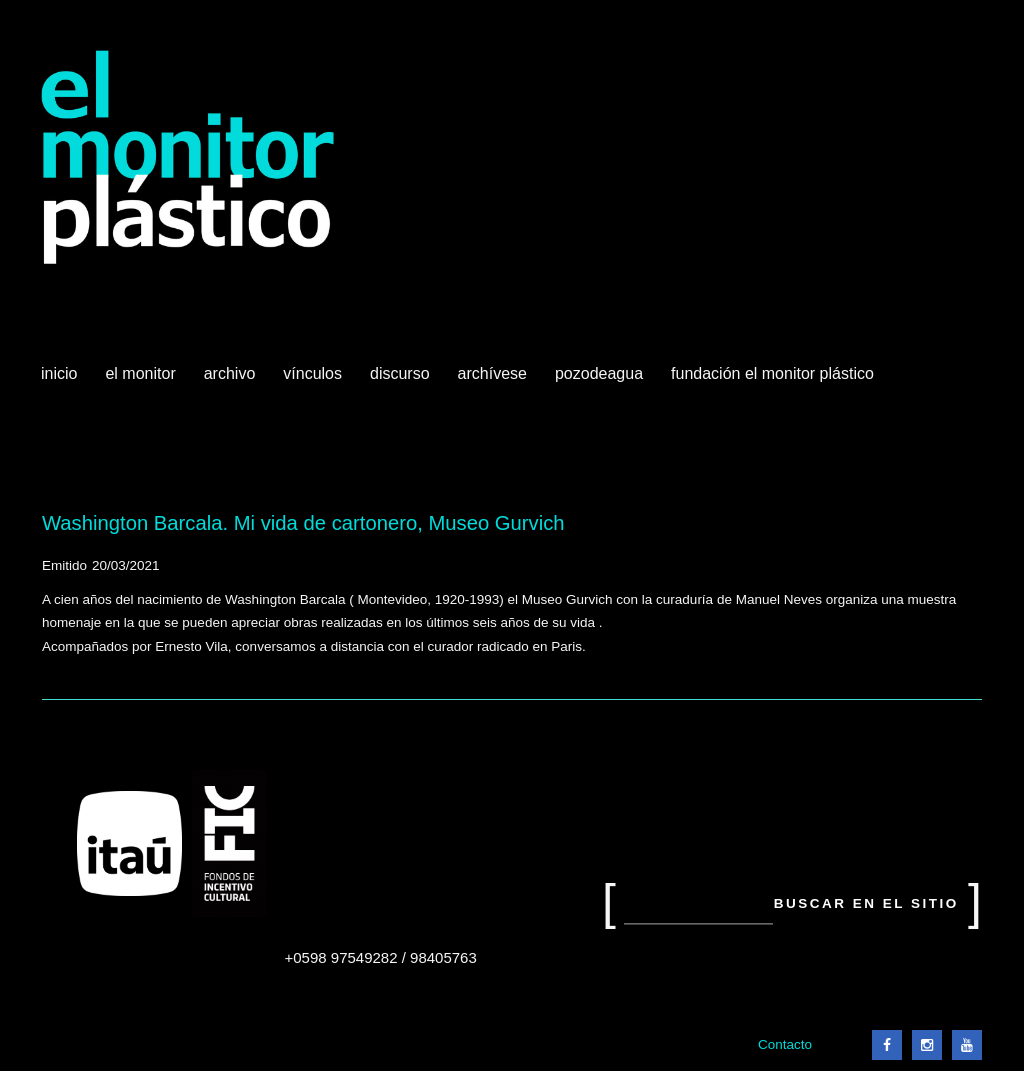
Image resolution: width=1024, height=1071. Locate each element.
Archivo (232, 381)
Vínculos (314, 381)
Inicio (59, 373)
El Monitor (142, 381)
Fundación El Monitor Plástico (772, 373)
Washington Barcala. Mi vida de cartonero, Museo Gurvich (303, 523)
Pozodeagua (601, 381)
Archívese (492, 373)
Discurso (400, 373)
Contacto (785, 1044)
